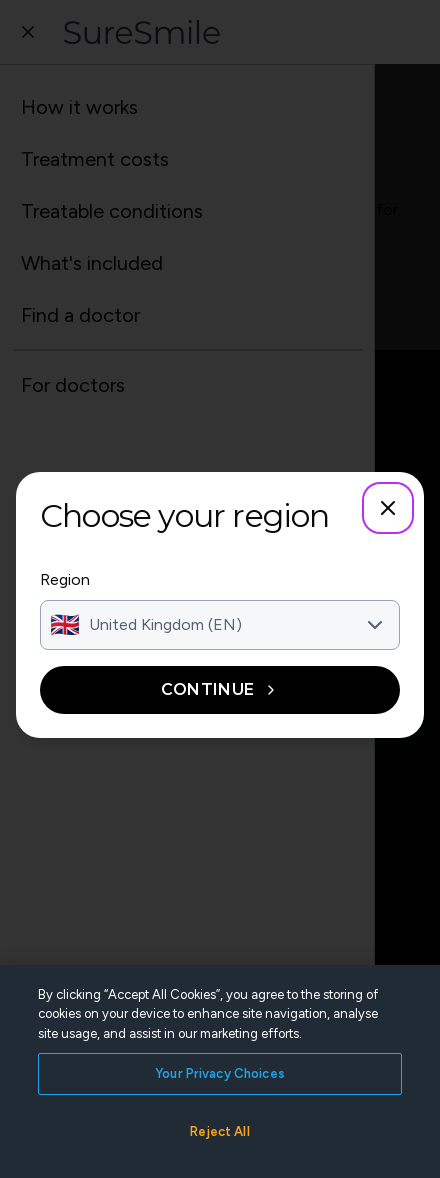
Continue (220, 689)
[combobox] (220, 625)
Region (65, 579)
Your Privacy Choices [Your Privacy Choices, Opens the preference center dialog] (220, 1111)
